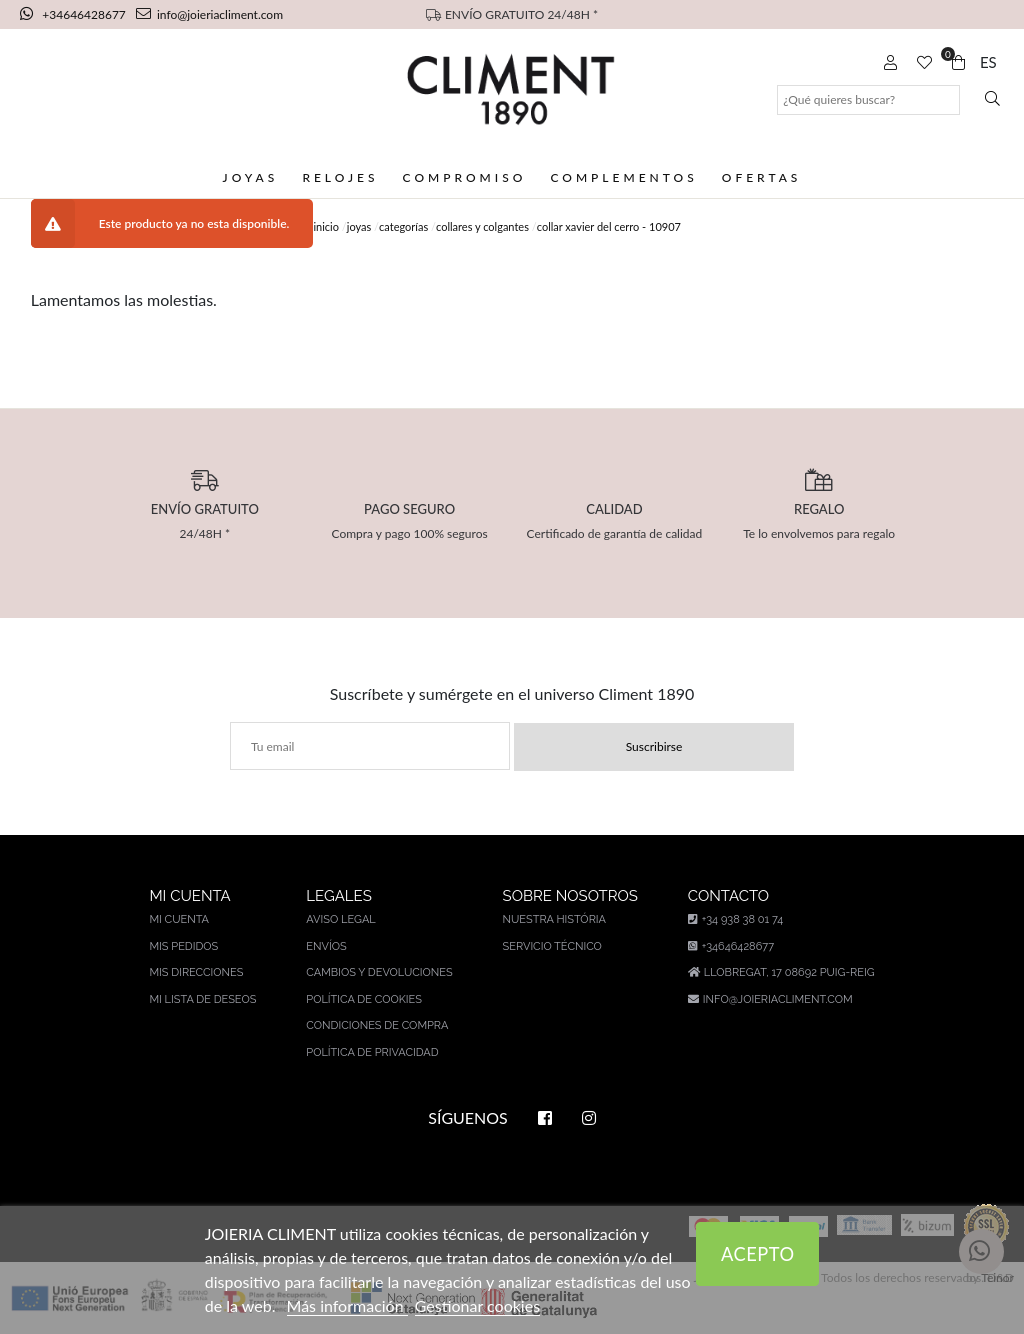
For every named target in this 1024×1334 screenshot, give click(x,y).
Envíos (326, 946)
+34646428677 (74, 14)
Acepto (758, 1254)
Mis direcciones (196, 972)
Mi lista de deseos (202, 999)
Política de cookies (364, 999)
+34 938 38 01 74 (735, 919)
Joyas (251, 177)
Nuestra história (554, 919)
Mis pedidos (183, 946)
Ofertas (762, 177)
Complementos (623, 177)
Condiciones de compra (377, 1025)
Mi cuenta (179, 919)
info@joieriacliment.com (209, 14)
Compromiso (465, 177)
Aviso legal (340, 919)
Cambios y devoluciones (379, 972)
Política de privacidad (372, 1052)
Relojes (340, 177)
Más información (347, 1305)
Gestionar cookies (477, 1305)
